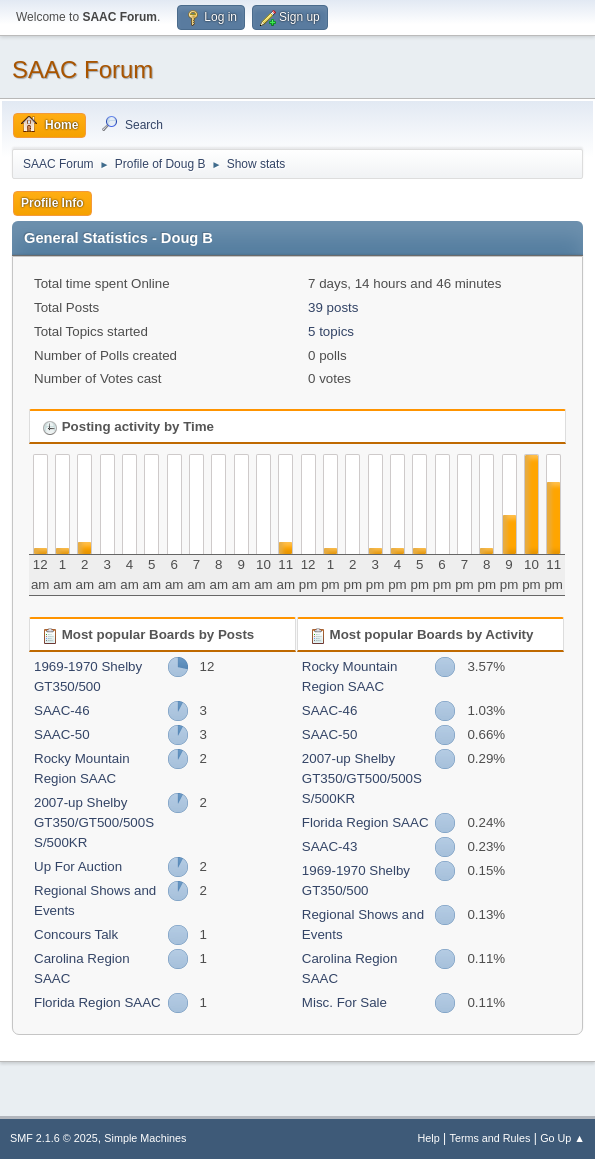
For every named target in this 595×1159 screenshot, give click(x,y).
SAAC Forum (82, 69)
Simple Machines (145, 1138)
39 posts (333, 307)
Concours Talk (76, 934)
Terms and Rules (490, 1138)
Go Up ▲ (562, 1138)
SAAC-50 (62, 734)
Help (429, 1138)
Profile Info (52, 203)
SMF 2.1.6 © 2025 (54, 1138)
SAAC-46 (62, 710)
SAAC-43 (330, 846)
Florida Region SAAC (97, 1002)
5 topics (331, 331)
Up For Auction (78, 866)
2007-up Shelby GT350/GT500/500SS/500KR (94, 822)
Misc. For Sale (344, 1002)
